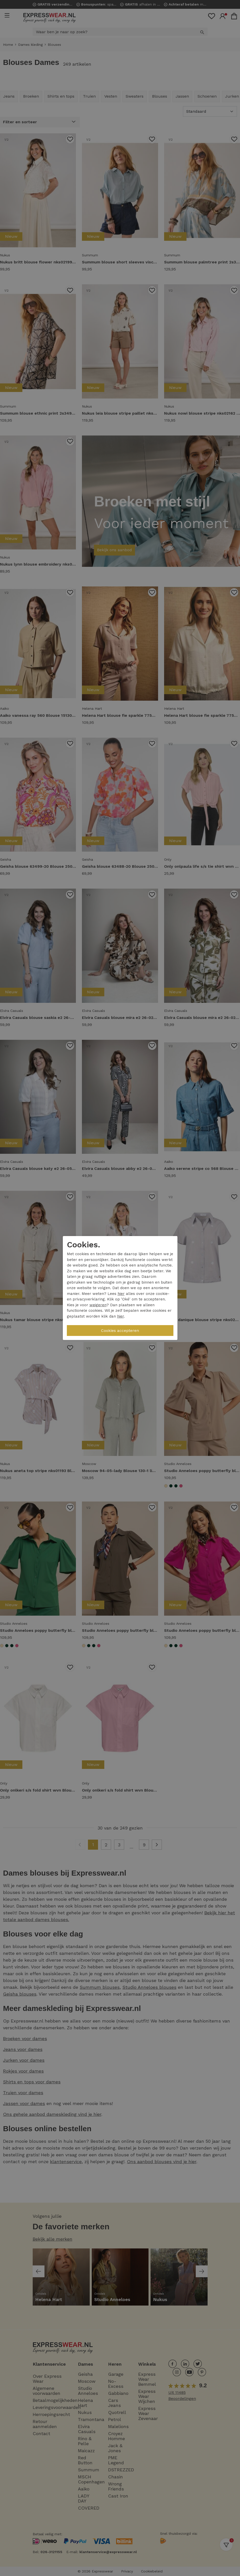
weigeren (98, 1305)
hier (121, 1293)
